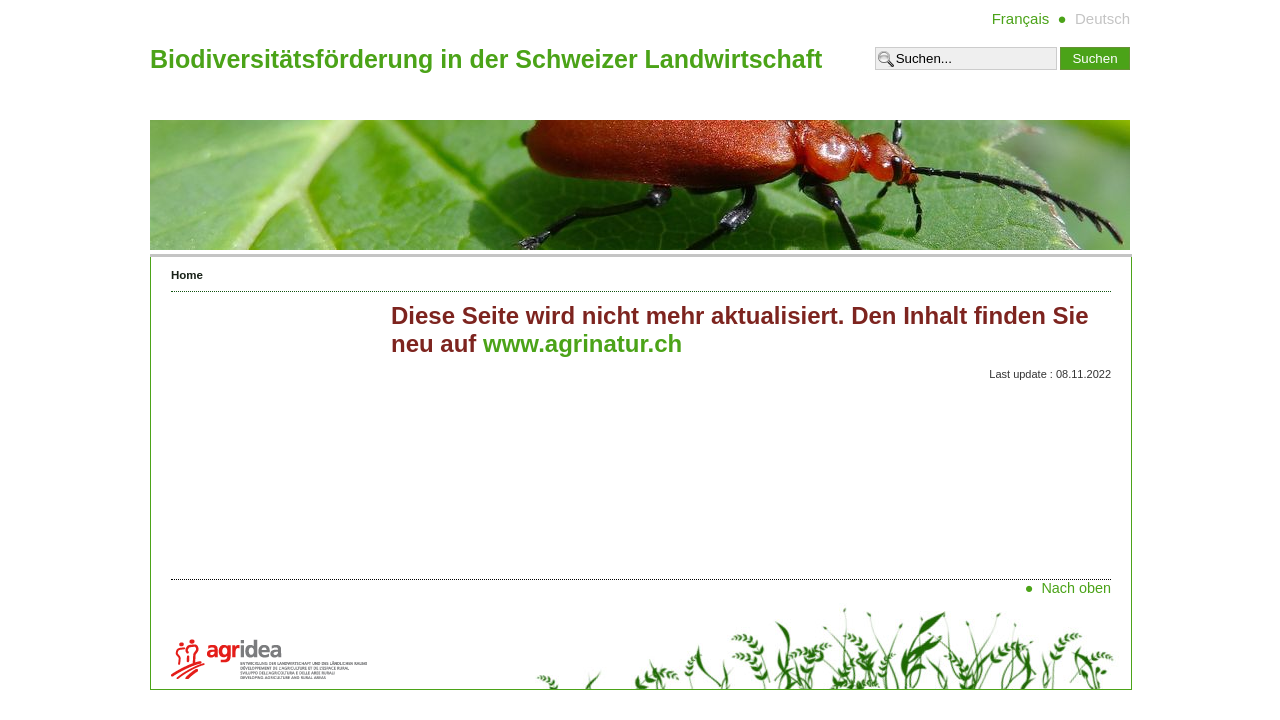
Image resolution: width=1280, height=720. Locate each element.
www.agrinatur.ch (582, 343)
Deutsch (1102, 18)
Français (1021, 18)
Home (187, 275)
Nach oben (1076, 588)
